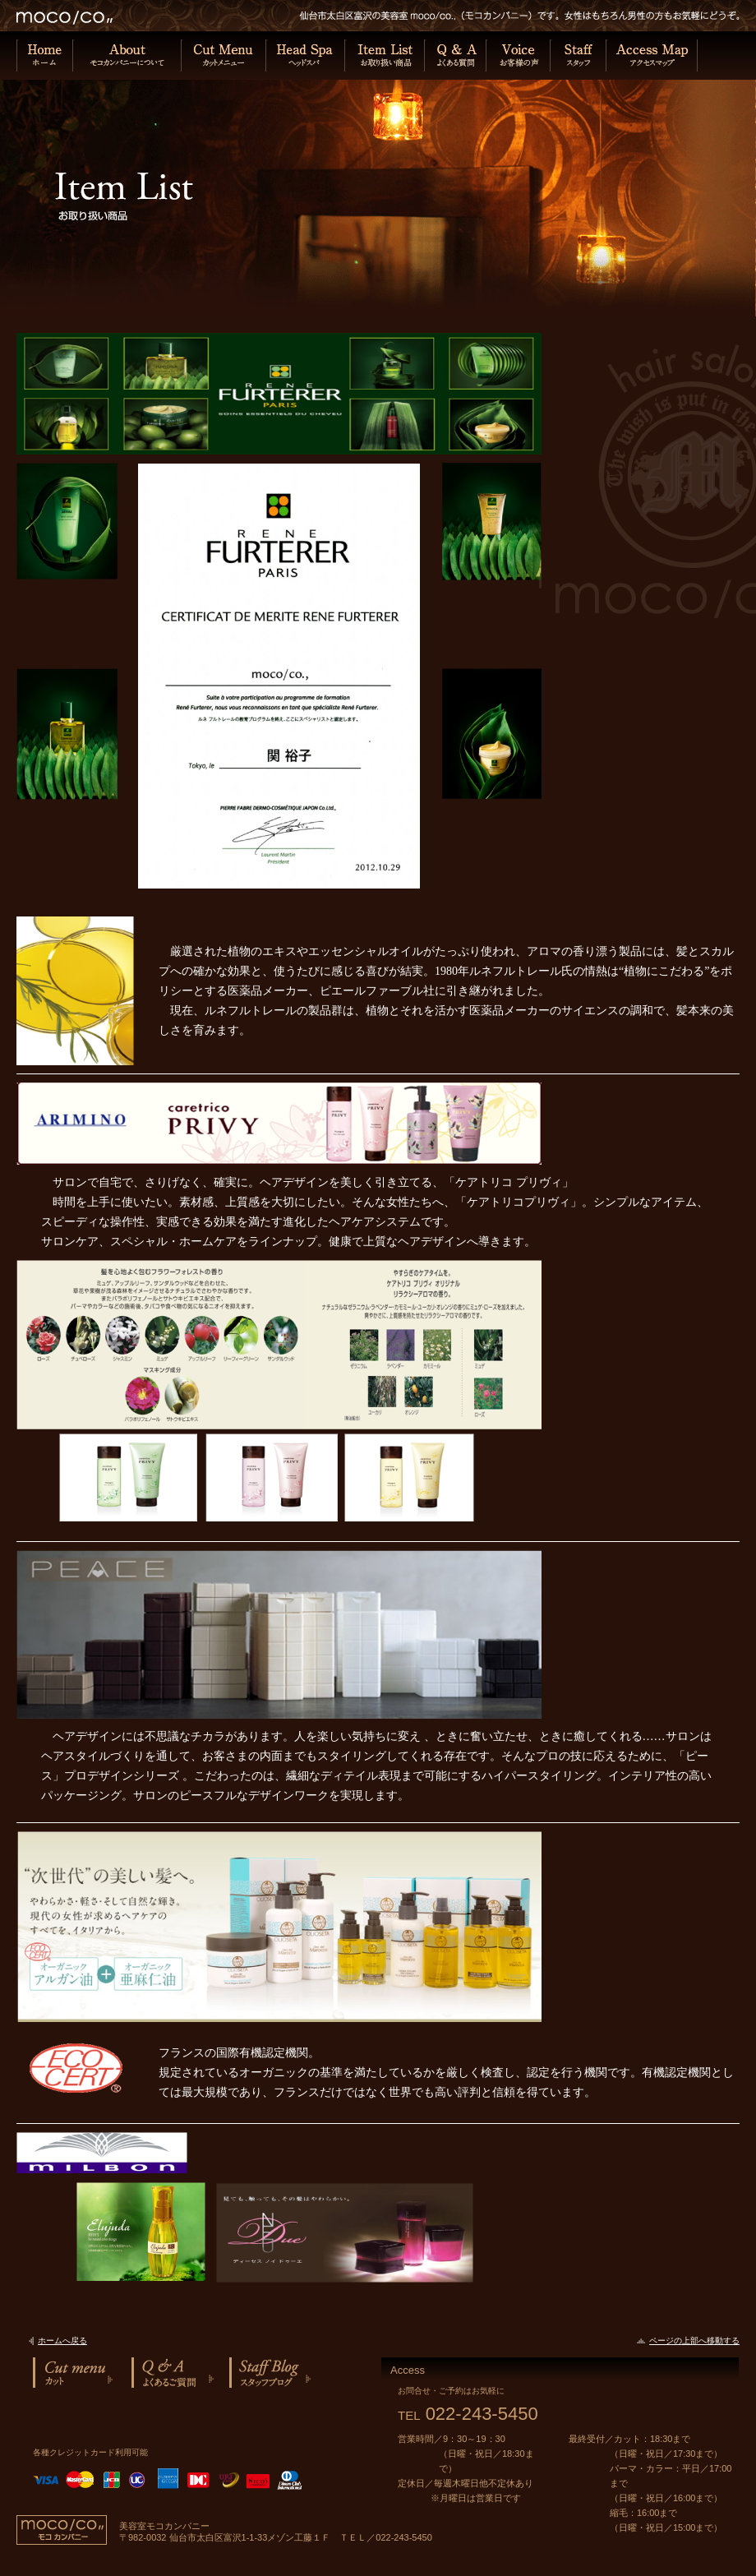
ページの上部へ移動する (694, 2340)
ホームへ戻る (62, 2340)
